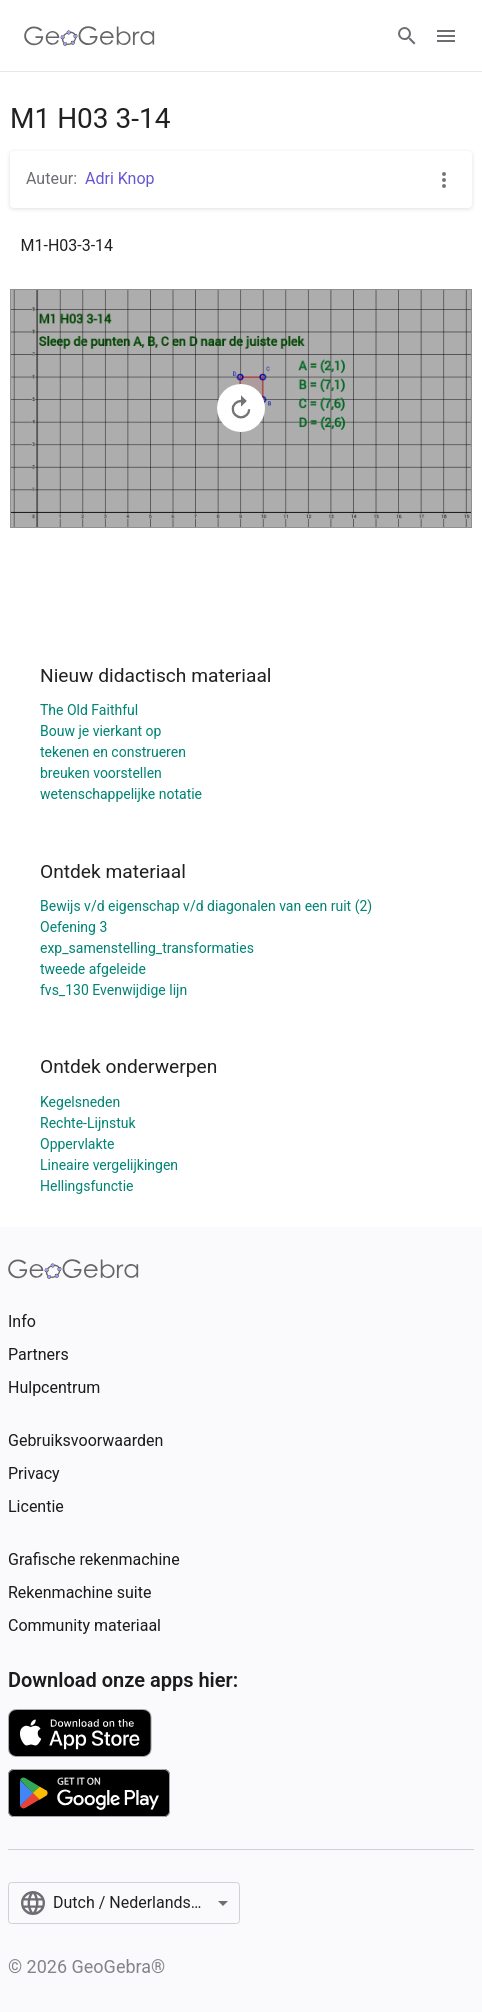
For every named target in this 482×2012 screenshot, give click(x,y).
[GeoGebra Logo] (89, 36)
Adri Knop (120, 178)
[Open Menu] (446, 36)
